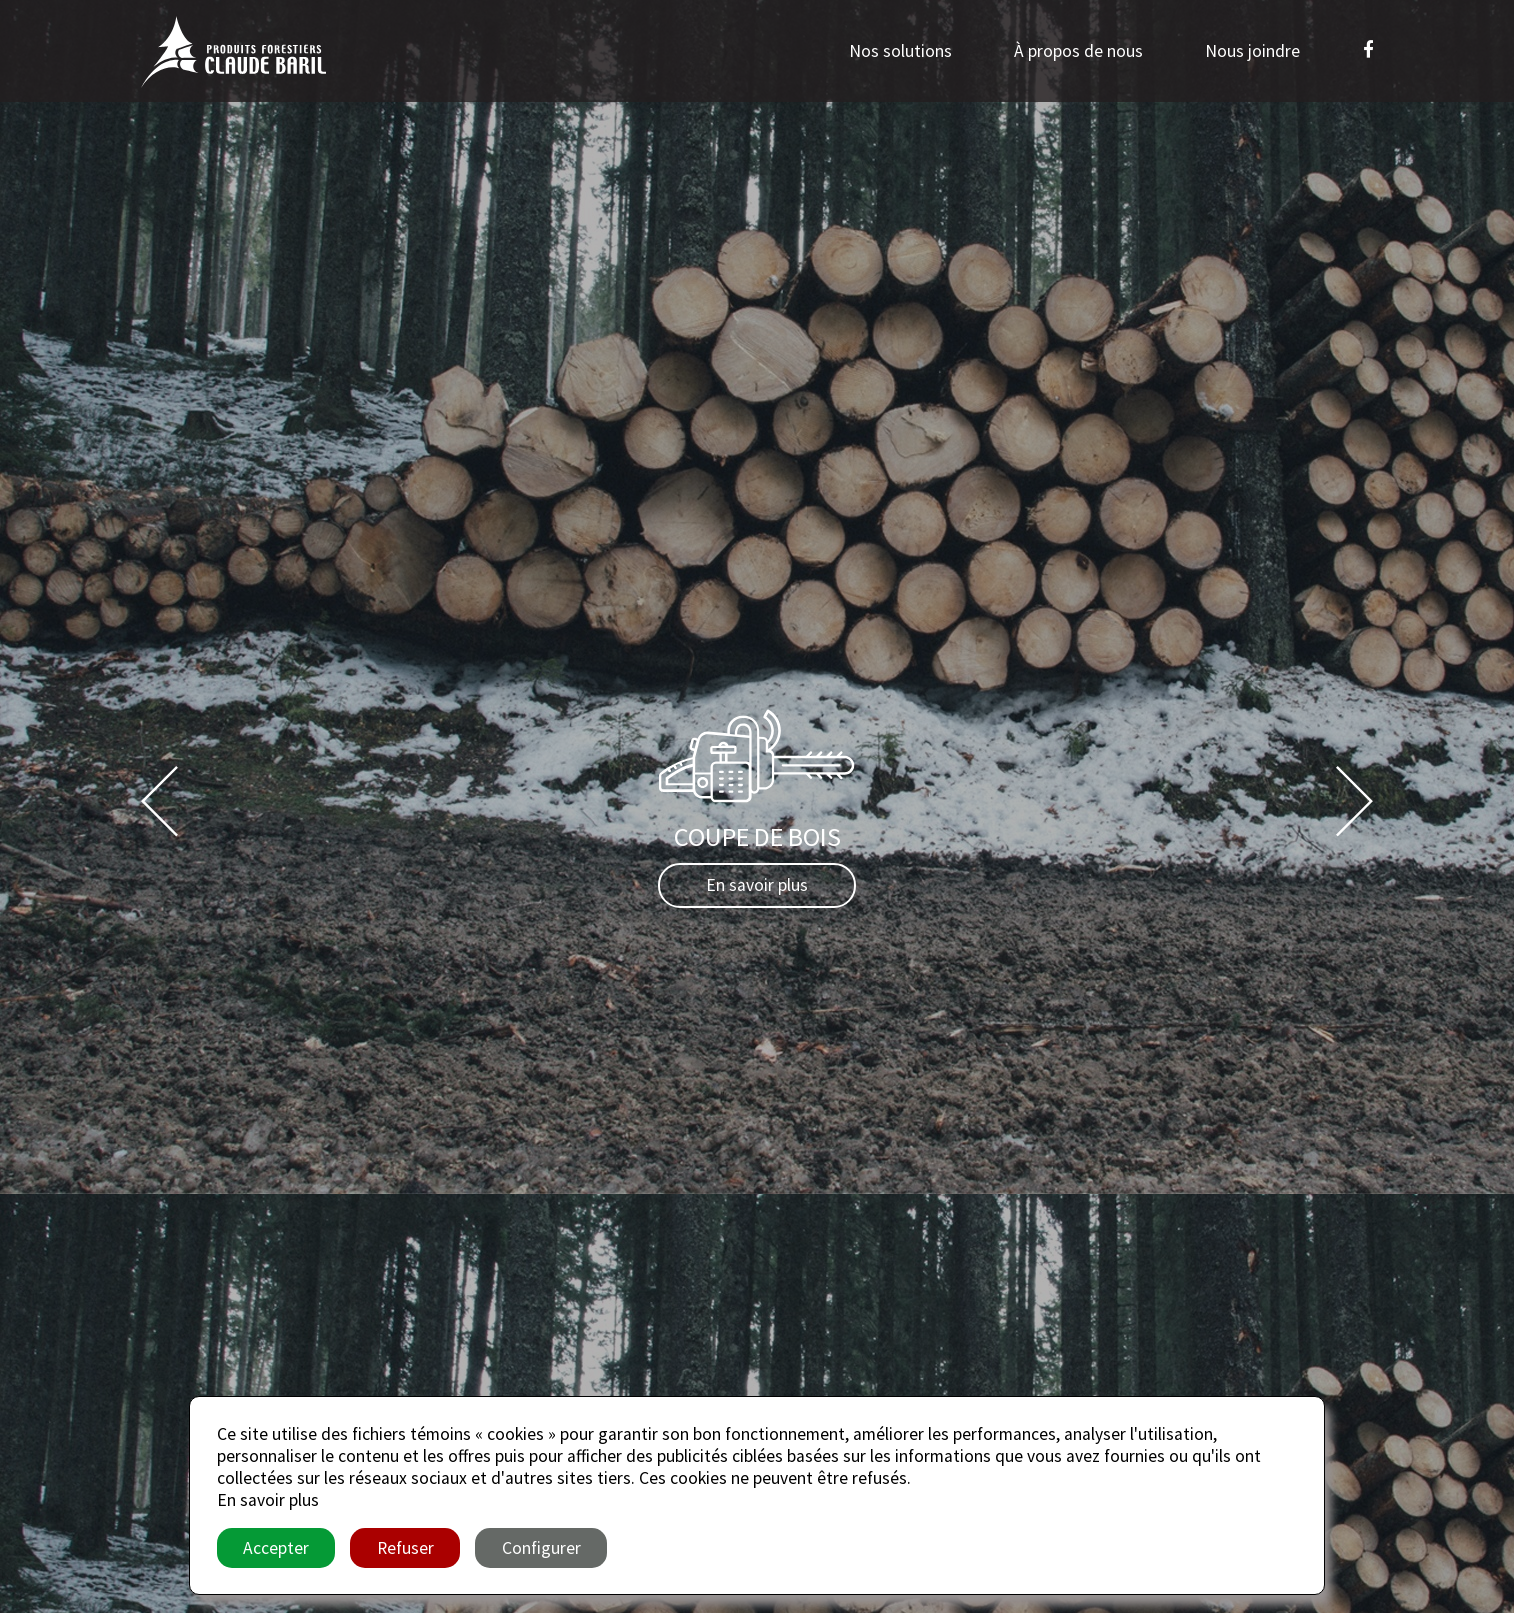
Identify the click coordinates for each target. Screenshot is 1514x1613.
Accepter (276, 1548)
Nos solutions (900, 51)
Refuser (405, 1548)
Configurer (541, 1548)
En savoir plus (757, 885)
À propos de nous (1078, 51)
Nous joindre (1252, 51)
